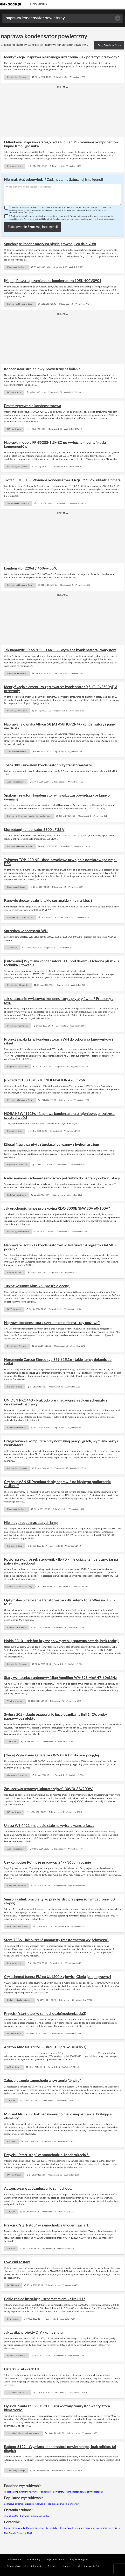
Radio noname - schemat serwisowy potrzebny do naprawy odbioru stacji (62, 1178)
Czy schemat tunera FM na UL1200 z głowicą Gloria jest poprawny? (57, 1977)
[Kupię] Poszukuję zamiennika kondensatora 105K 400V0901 (52, 281)
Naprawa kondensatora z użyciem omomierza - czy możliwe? (52, 1323)
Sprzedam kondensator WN (26, 931)
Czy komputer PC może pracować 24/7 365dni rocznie (47, 1862)
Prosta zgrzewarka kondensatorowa (32, 406)
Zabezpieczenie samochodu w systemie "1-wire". (43, 2080)
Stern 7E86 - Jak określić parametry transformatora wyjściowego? (56, 1940)
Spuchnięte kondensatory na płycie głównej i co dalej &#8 (50, 244)
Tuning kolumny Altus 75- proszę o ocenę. (37, 1286)
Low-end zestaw (17, 2262)
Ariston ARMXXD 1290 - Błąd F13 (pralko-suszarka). (45, 2047)
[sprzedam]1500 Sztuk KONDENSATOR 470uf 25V (44, 1080)
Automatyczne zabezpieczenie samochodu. (38, 2188)
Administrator (14, 2560)
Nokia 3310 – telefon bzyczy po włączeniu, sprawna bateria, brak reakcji (61, 1641)
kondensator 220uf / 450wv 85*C (31, 568)
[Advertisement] (62, 112)
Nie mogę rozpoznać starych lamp (31, 1522)
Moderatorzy (33, 2560)
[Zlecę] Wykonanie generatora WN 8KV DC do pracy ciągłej (51, 1755)
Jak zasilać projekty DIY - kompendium (34, 2332)
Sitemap (52, 2566)
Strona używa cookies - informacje (24, 2566)
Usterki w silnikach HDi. (23, 2369)
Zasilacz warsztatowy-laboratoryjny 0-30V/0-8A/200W (48, 1789)
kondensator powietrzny (52, 2492)
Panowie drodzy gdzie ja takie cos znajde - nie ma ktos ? (48, 900)
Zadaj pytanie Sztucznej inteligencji (33, 226)
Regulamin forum (55, 2560)
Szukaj (117, 18)
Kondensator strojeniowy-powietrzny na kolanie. (42, 369)
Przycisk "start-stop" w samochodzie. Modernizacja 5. (47, 2155)
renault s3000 (11, 2516)
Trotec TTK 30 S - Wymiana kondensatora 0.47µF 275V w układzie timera (62, 480)
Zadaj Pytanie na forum (109, 45)
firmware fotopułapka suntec (34, 2516)
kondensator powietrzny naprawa (21, 2492)
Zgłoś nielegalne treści (88, 2566)
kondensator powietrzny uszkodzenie (84, 2492)
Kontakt (66, 2566)
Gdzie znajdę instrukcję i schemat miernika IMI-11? (44, 2299)
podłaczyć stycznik (13, 2504)
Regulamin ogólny (79, 2560)
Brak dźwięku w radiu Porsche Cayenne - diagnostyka (30, 2528)
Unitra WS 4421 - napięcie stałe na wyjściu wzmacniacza (49, 1825)
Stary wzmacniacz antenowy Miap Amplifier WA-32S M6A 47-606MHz (60, 1677)
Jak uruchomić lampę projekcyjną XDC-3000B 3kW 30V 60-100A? (57, 1208)
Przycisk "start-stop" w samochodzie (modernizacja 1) (46, 2225)
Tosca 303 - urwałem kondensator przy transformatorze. (48, 765)
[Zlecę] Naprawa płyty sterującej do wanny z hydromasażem (51, 1144)
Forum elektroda (38, 4)
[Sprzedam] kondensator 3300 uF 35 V (34, 829)
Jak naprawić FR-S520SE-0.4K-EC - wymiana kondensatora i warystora (60, 650)
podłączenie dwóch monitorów (63, 2504)
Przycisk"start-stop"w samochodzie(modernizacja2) (45, 2013)
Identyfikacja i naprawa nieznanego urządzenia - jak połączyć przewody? (61, 57)
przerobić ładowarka (35, 2504)
